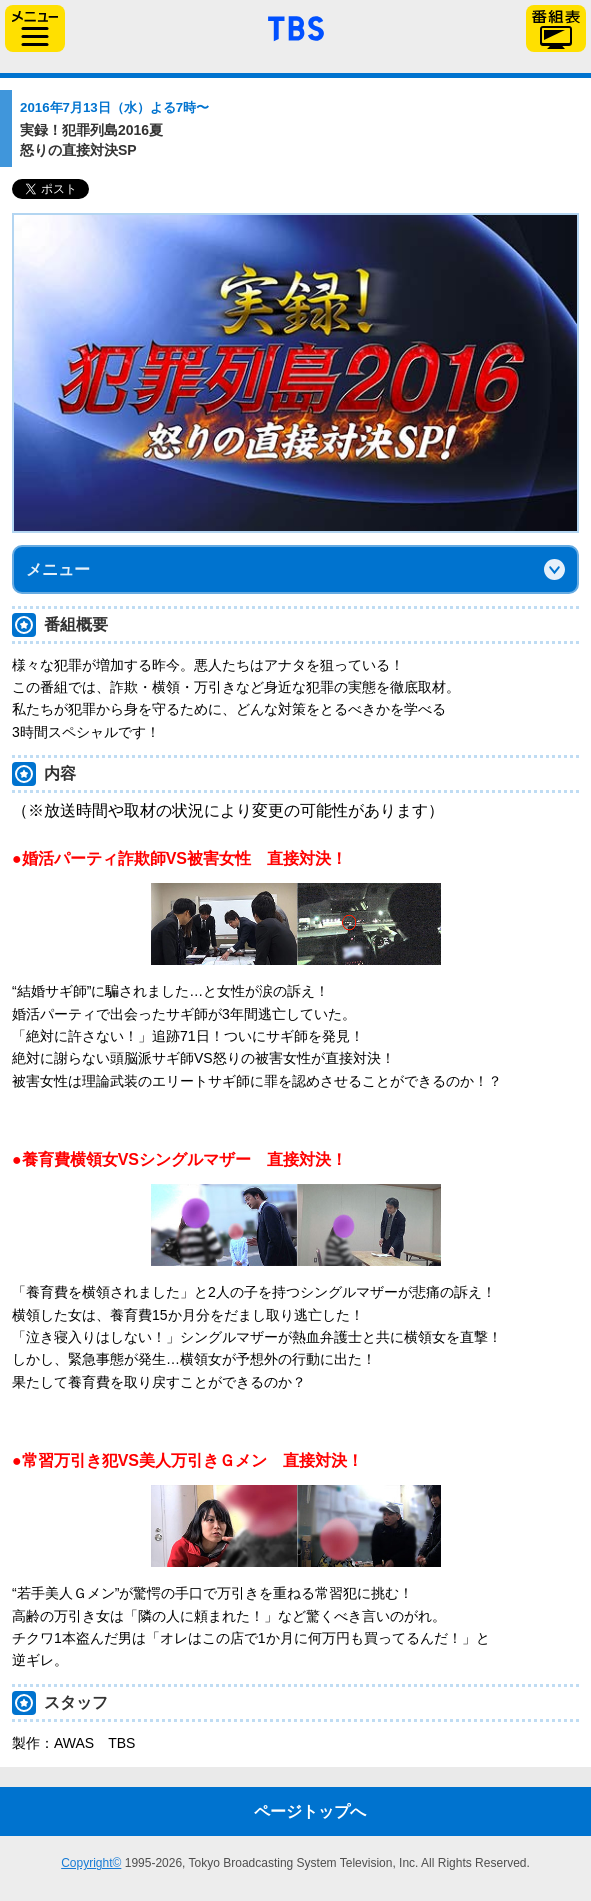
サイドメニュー (35, 28)
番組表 (556, 28)
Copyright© (91, 1863)
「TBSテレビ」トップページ (296, 26)
